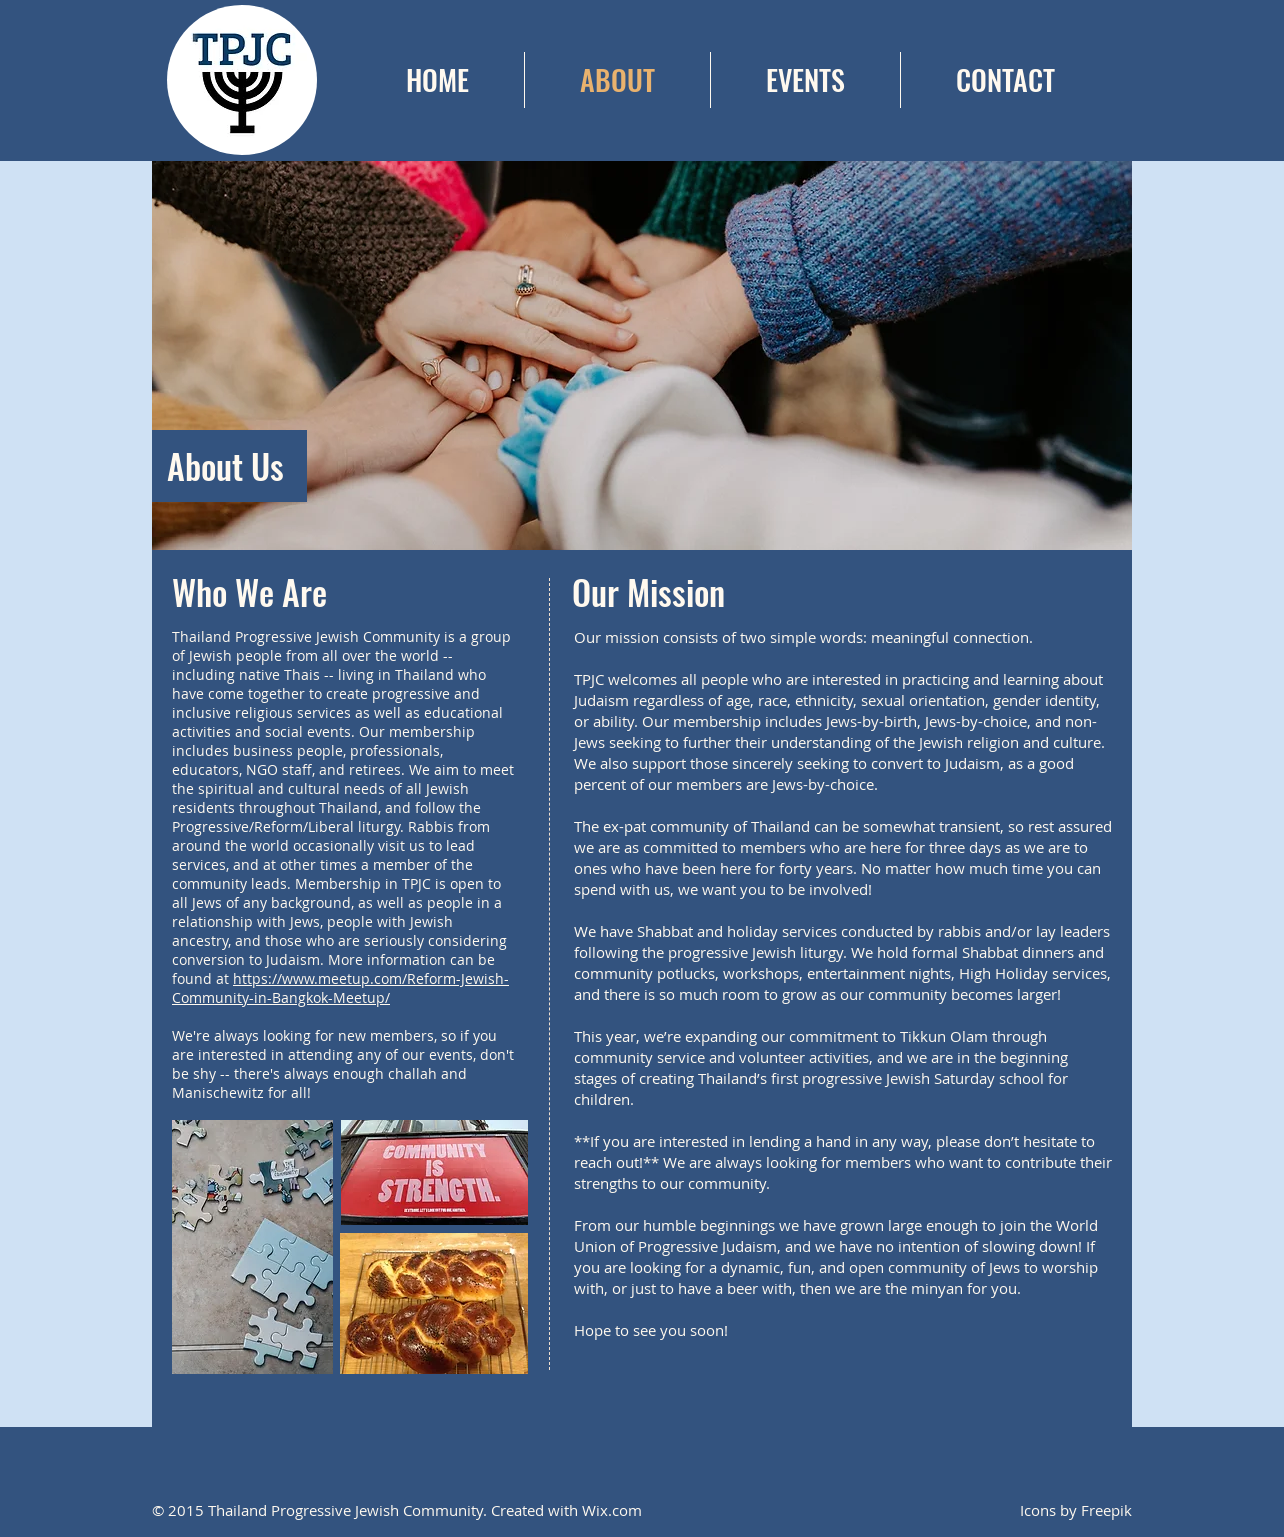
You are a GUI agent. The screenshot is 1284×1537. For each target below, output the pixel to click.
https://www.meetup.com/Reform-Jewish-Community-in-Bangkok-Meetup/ (340, 988)
